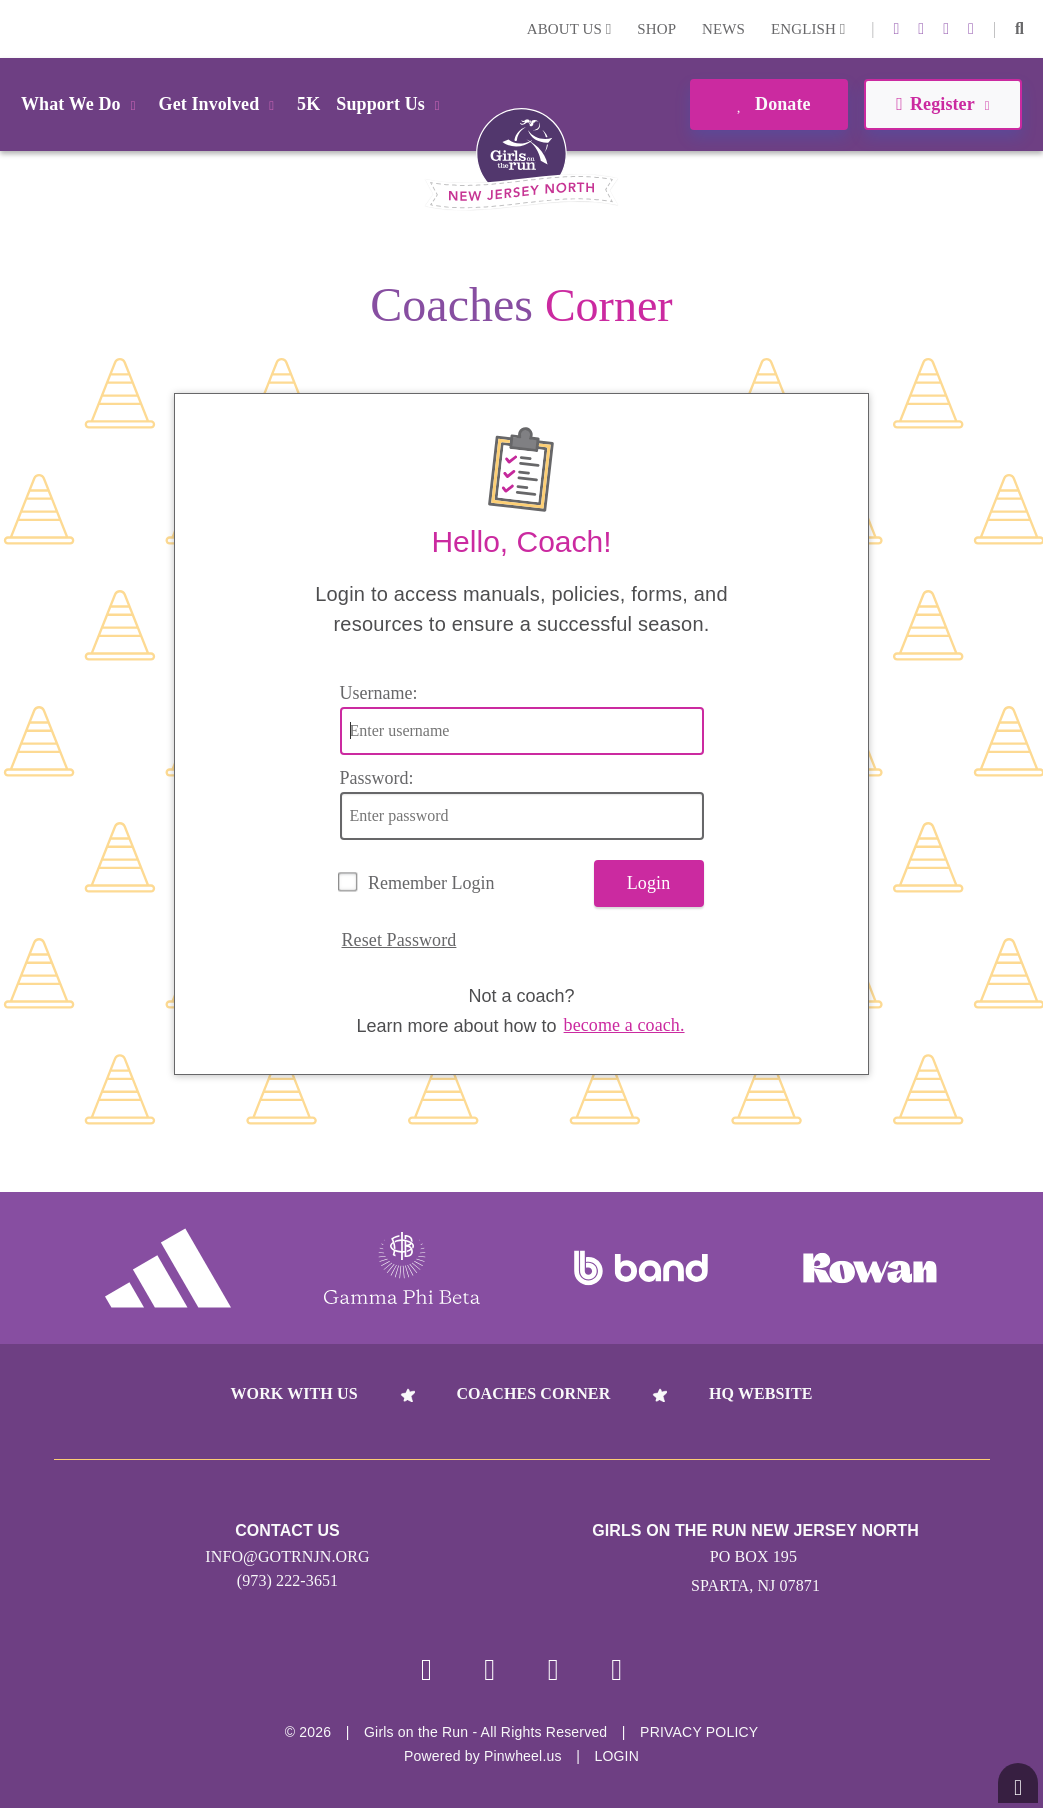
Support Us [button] (391, 104)
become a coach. (624, 1025)
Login (19, 28)
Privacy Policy (699, 1732)
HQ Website (760, 1393)
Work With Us (293, 1393)
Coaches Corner (533, 1393)
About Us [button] (569, 29)
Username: (379, 693)
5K (308, 104)
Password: (377, 778)
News (723, 29)
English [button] (808, 29)
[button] (1019, 29)
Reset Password (399, 940)
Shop (656, 29)
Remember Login (431, 883)
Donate (768, 104)
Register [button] (942, 104)
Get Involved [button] (220, 104)
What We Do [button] (82, 104)
